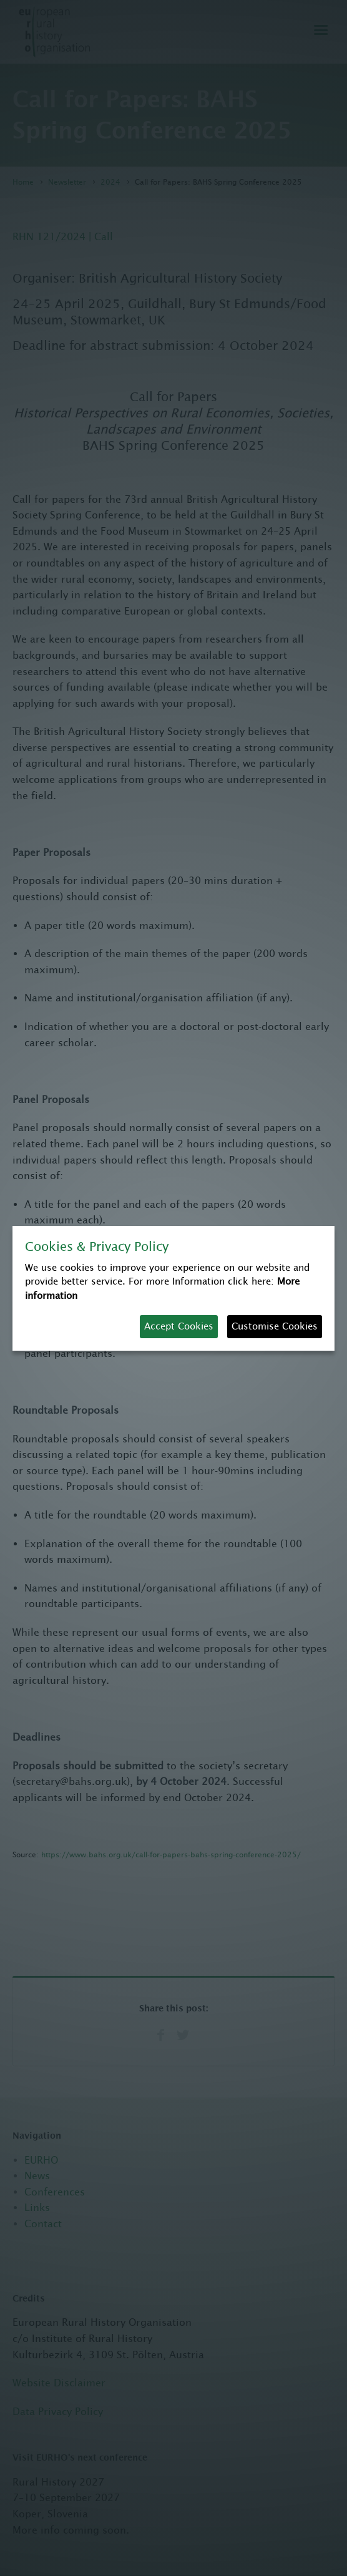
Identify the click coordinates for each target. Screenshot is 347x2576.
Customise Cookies (275, 1326)
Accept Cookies (178, 1326)
